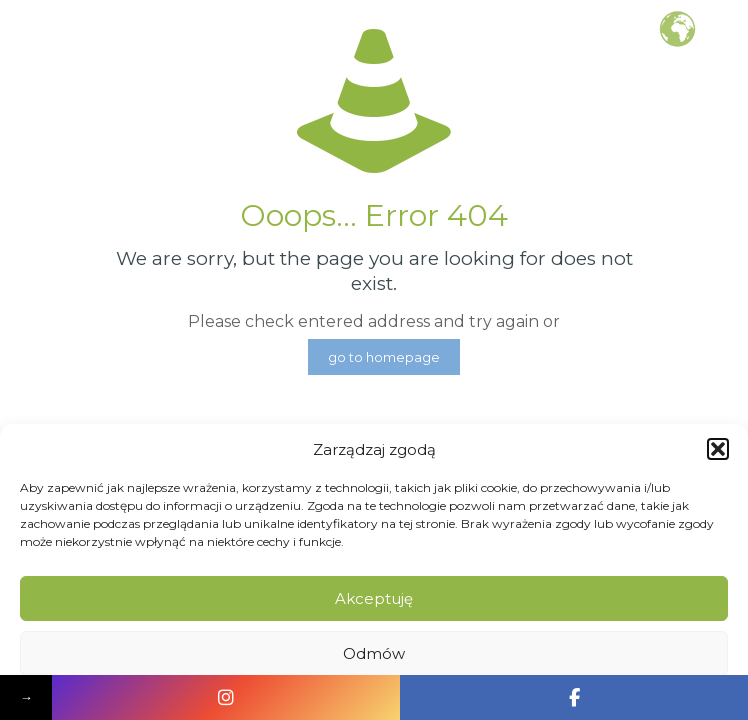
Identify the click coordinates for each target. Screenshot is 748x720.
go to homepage (384, 357)
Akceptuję (374, 598)
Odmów (374, 653)
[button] (718, 449)
